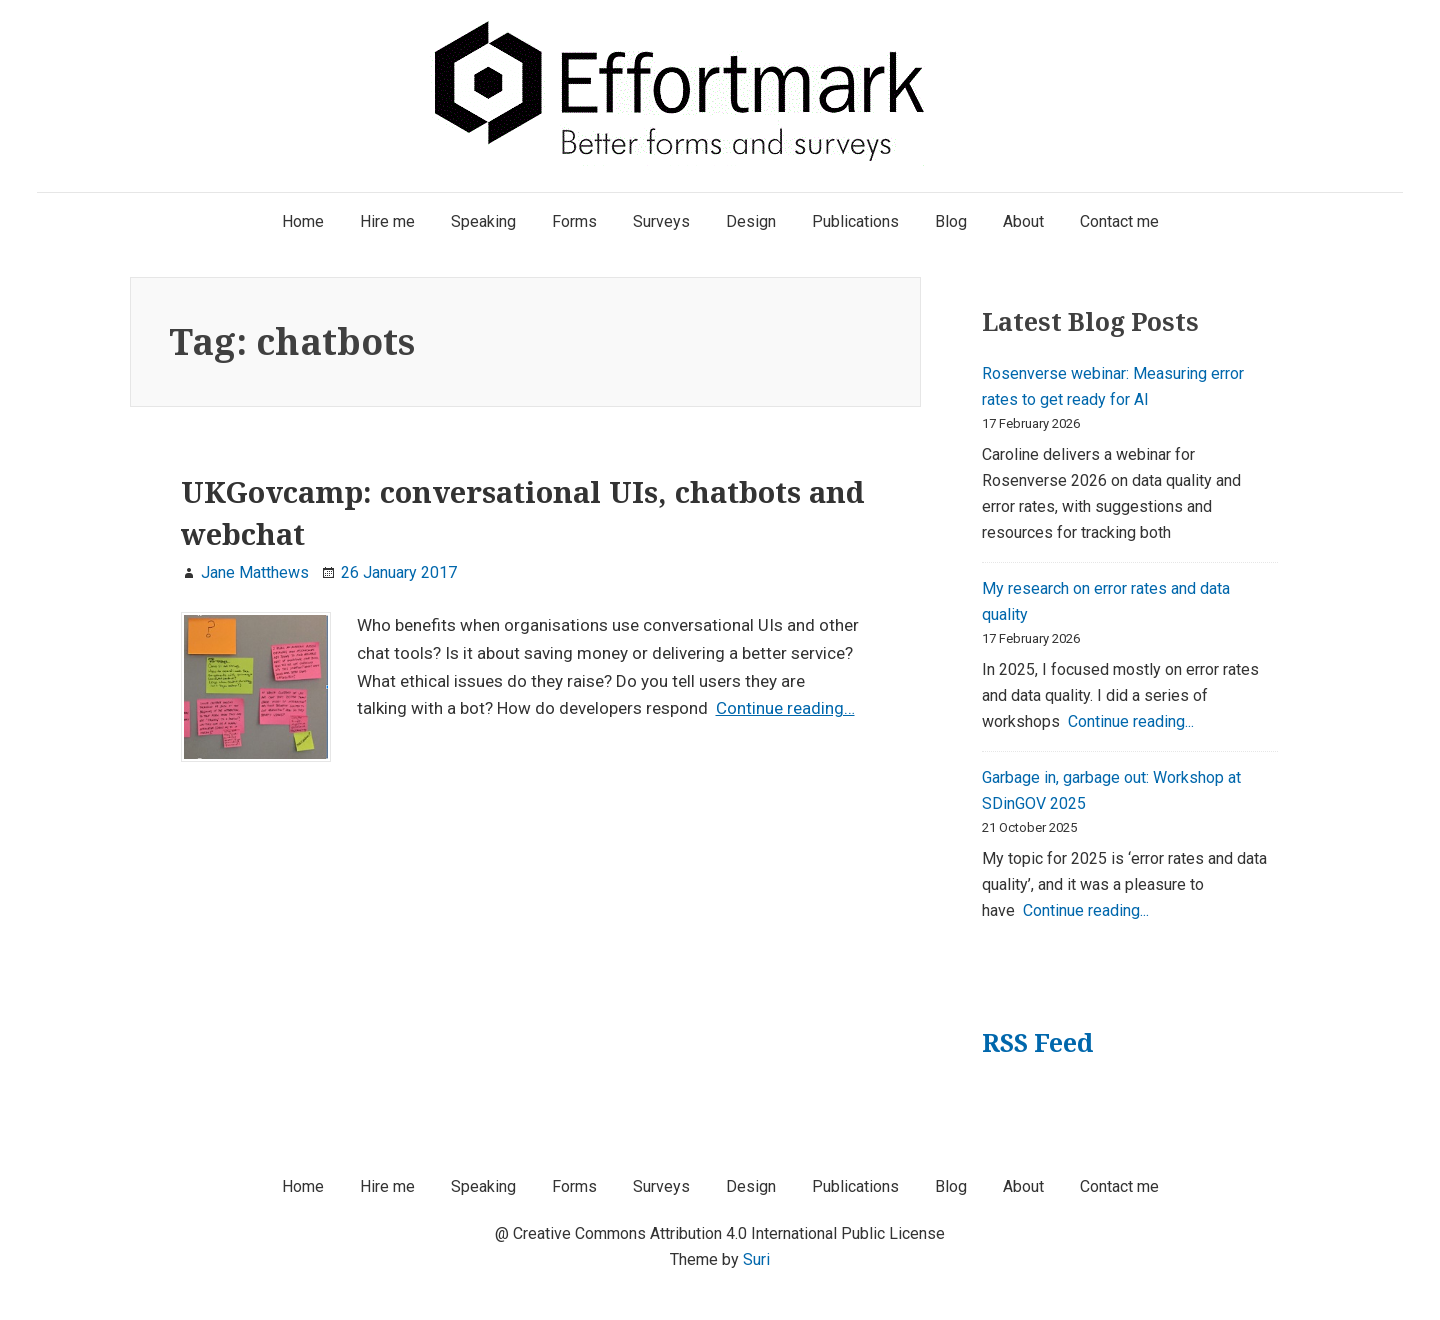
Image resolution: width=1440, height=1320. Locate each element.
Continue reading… (785, 708)
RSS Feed (1037, 1042)
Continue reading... (1131, 721)
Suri (756, 1259)
